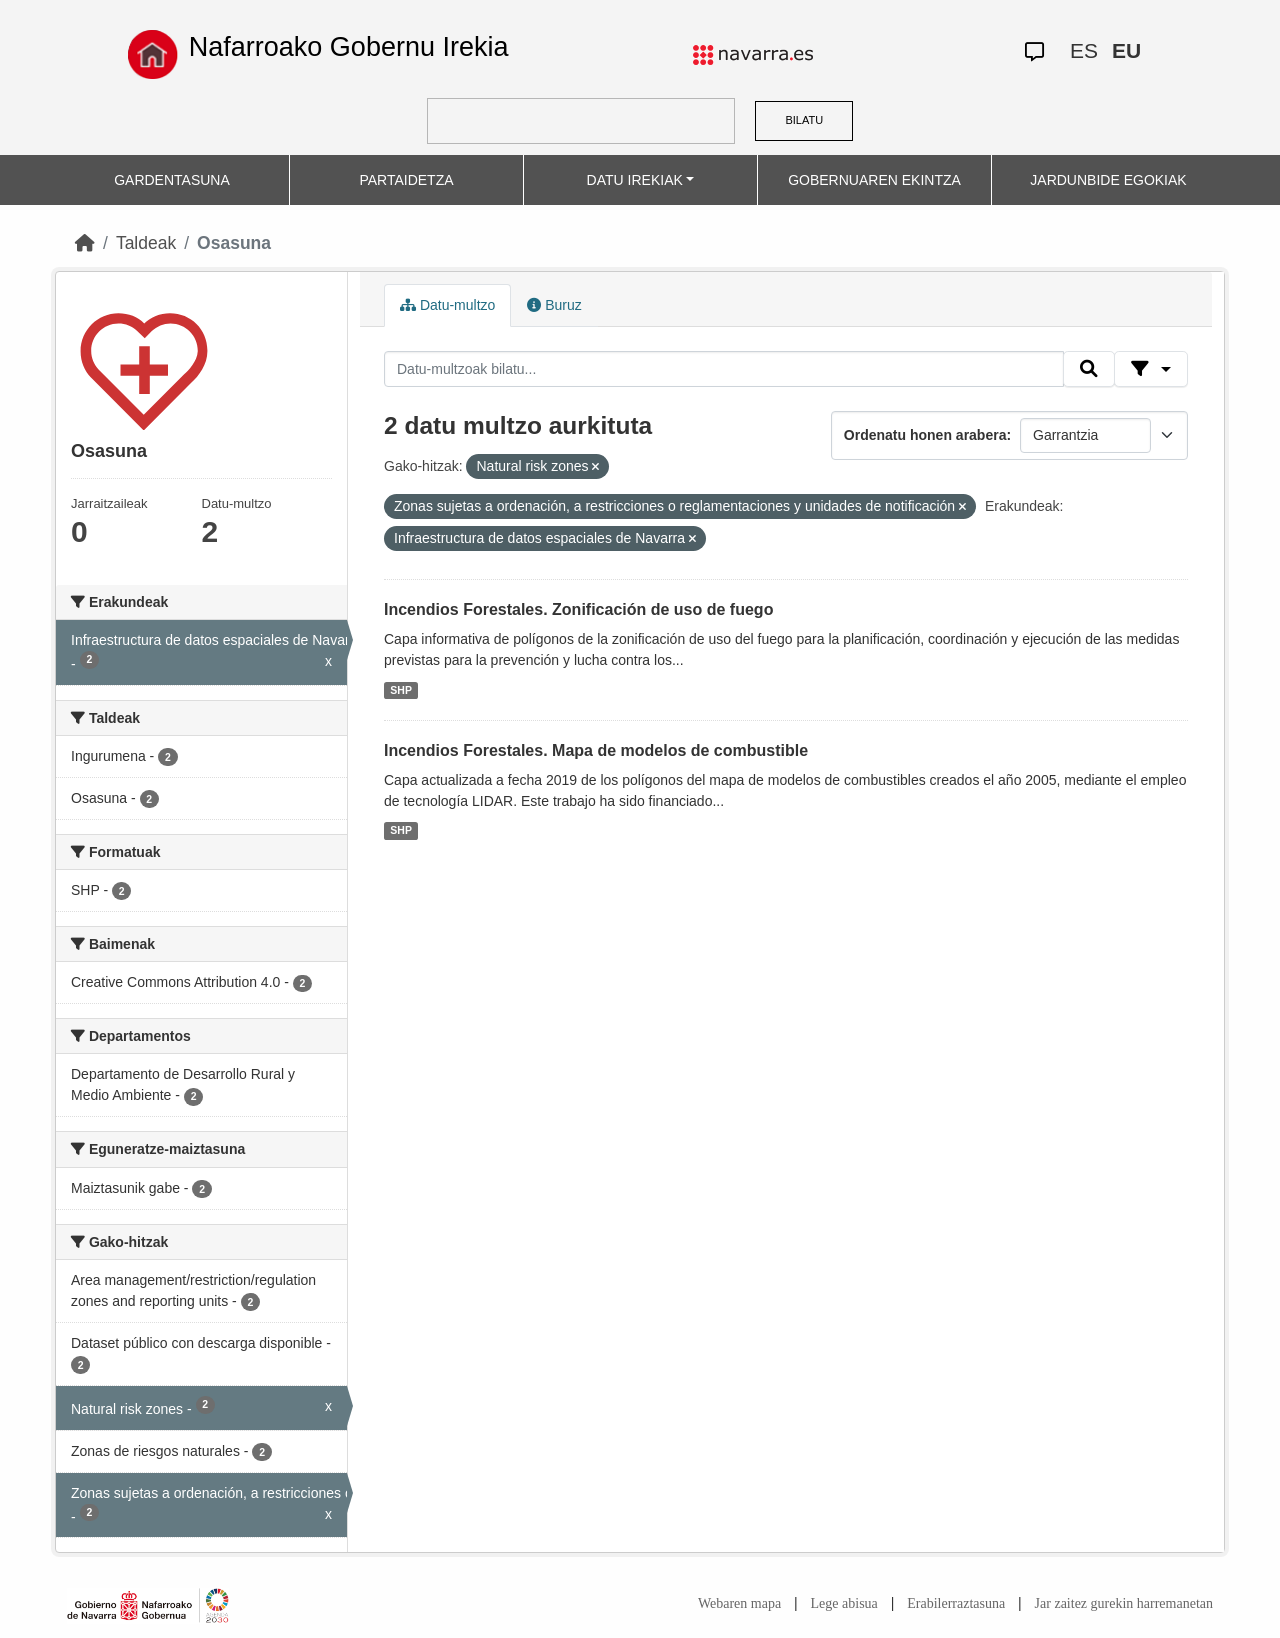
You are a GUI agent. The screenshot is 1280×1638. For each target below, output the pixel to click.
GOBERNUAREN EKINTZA (874, 180)
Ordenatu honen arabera (925, 435)
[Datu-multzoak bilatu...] (724, 369)
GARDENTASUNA (172, 180)
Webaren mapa (739, 1603)
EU (1126, 50)
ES (1084, 50)
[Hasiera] (85, 243)
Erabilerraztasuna (956, 1603)
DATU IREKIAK (635, 180)
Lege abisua (844, 1603)
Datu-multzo (447, 305)
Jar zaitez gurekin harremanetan (1124, 1603)
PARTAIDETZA (406, 180)
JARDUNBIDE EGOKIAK (1108, 180)
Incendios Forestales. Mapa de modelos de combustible (596, 750)
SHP (401, 690)
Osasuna (234, 243)
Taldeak (146, 243)
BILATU (804, 120)
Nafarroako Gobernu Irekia (349, 47)
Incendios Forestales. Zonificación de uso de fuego (578, 609)
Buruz (554, 305)
